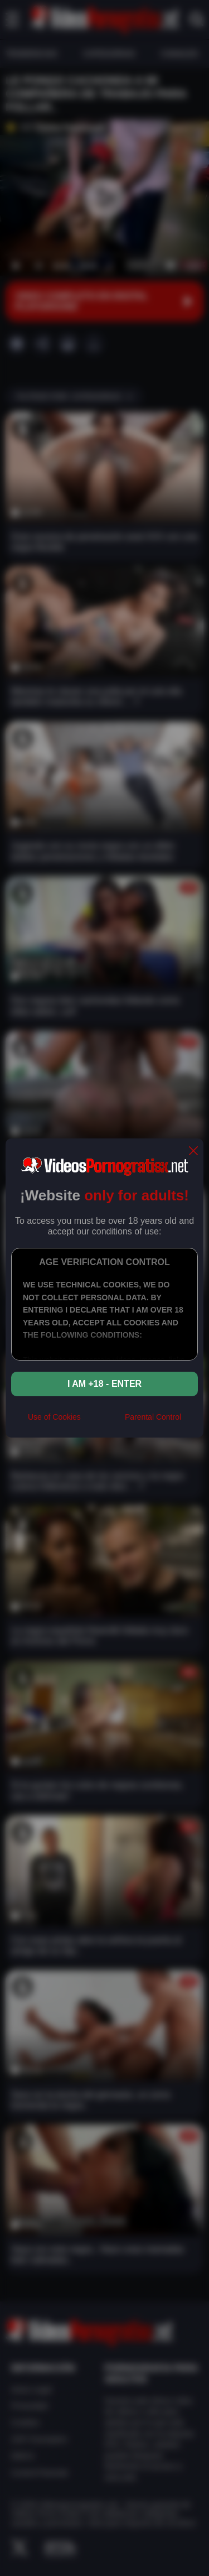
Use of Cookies (54, 1416)
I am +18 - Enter (104, 1383)
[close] (193, 1151)
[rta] (102, 1421)
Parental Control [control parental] (153, 1416)
